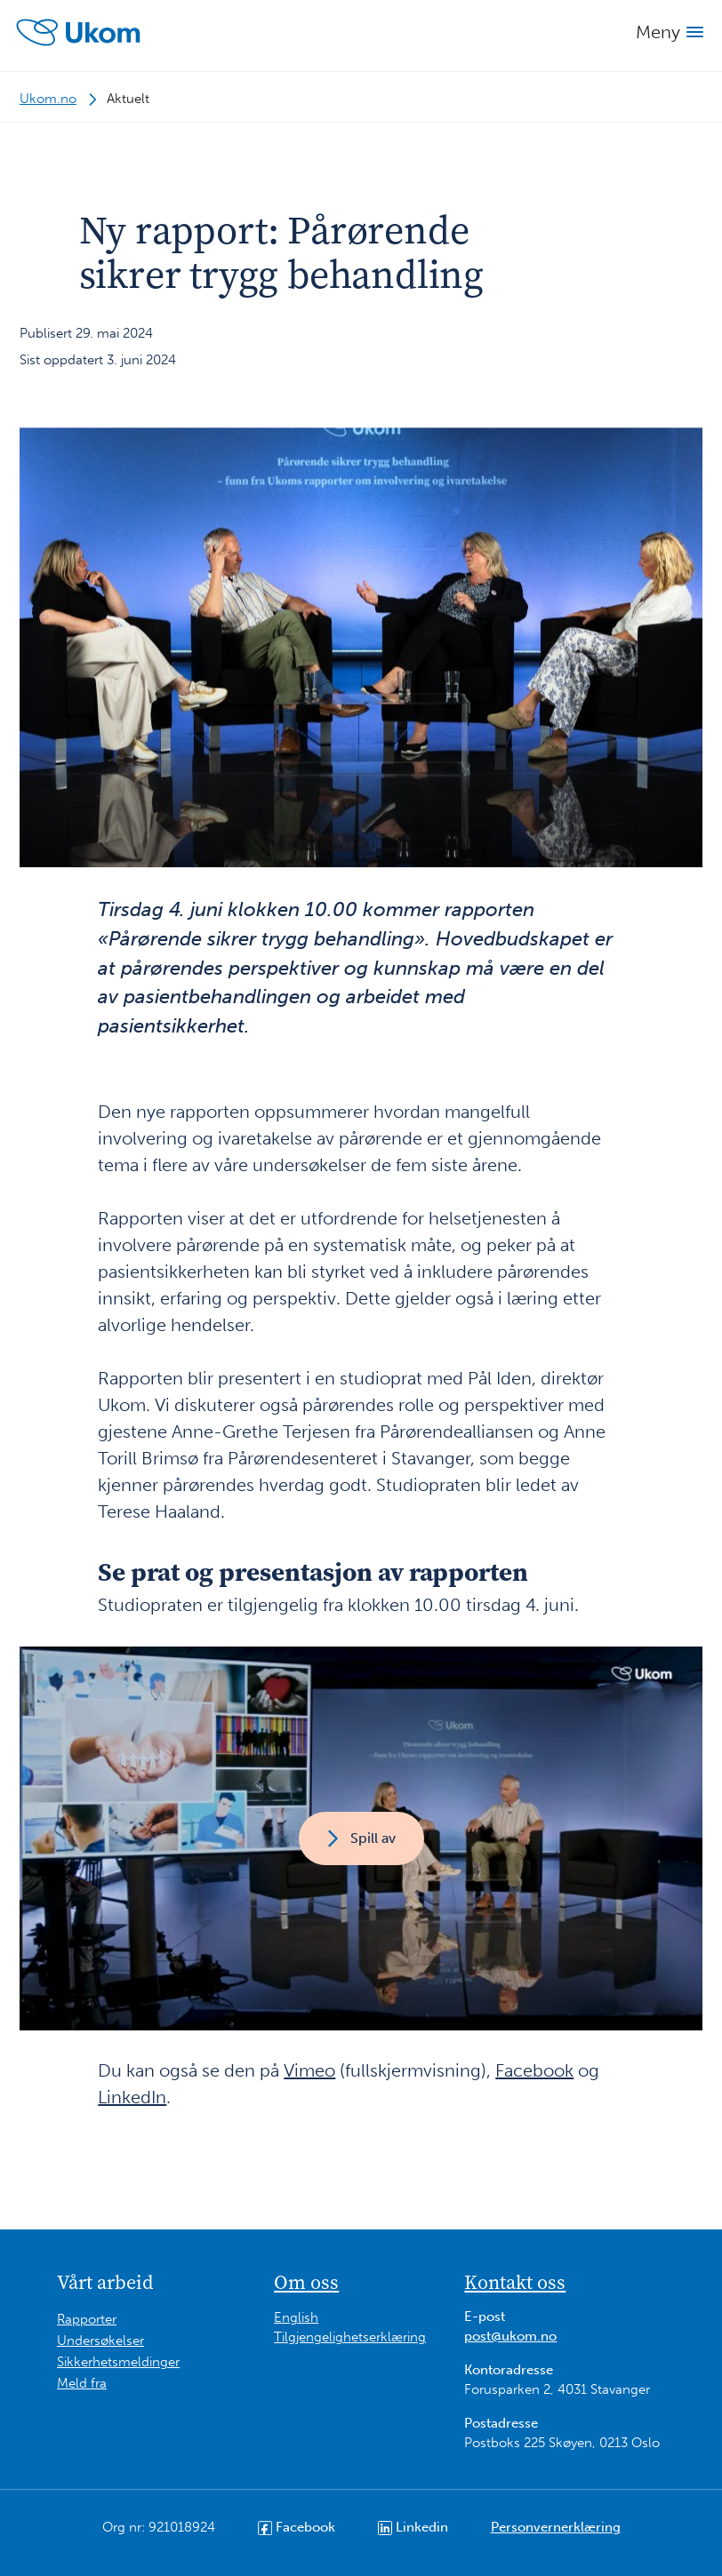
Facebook (534, 2070)
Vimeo (309, 2070)
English (296, 2317)
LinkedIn (132, 2097)
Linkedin (413, 2527)
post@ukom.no (510, 2336)
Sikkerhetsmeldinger (118, 2362)
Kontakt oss (515, 2282)
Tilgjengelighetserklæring (350, 2337)
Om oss (306, 2282)
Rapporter (86, 2319)
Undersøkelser (100, 2341)
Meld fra (82, 2383)
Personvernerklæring (556, 2527)
